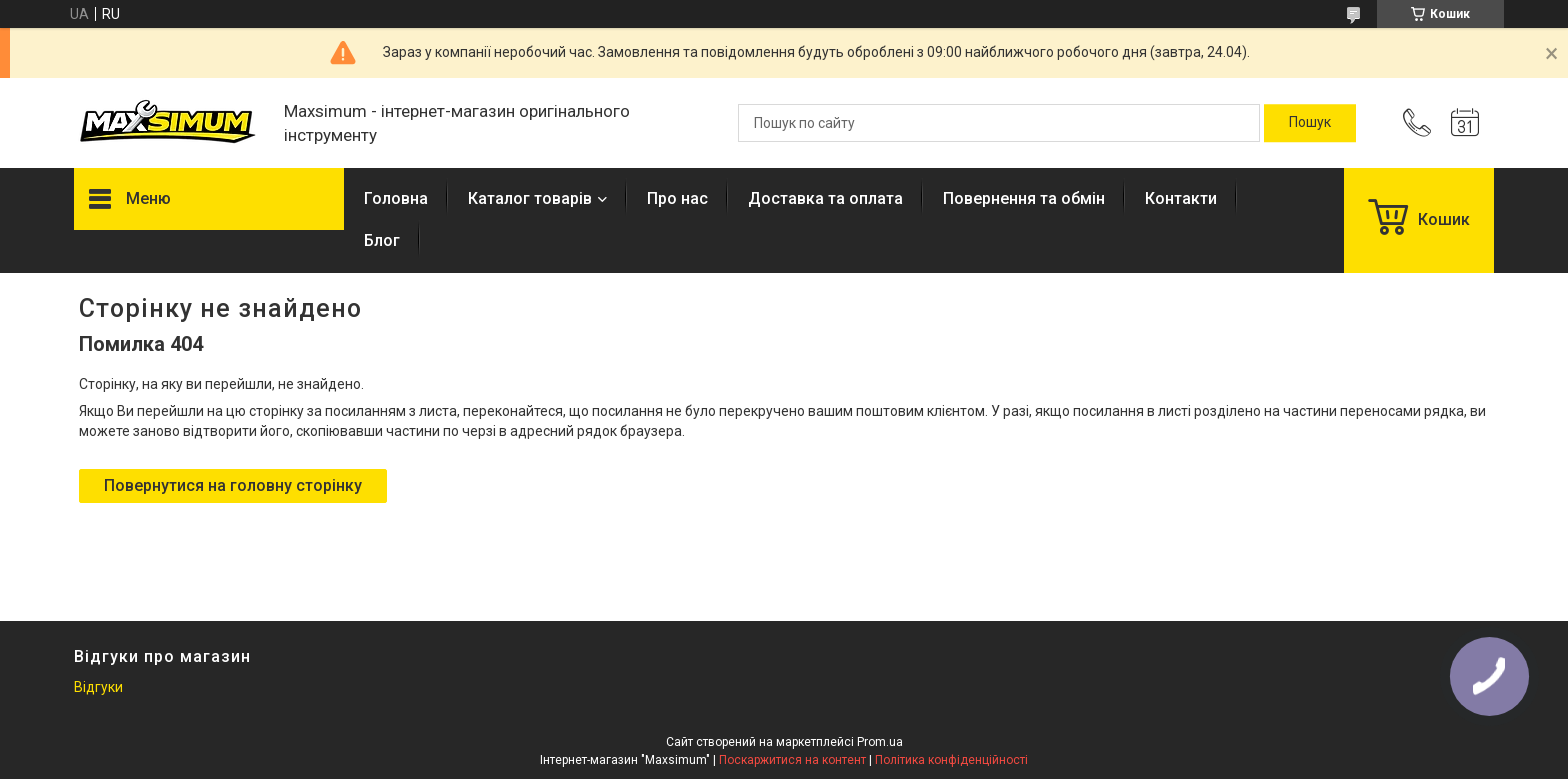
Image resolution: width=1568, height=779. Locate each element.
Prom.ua (880, 742)
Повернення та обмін (1024, 198)
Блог (382, 240)
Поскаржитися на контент (792, 760)
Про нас (677, 198)
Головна (396, 198)
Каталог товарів (530, 198)
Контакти (1181, 198)
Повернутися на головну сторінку (233, 485)
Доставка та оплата (825, 198)
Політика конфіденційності (951, 760)
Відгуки (98, 687)
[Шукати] (1310, 123)
